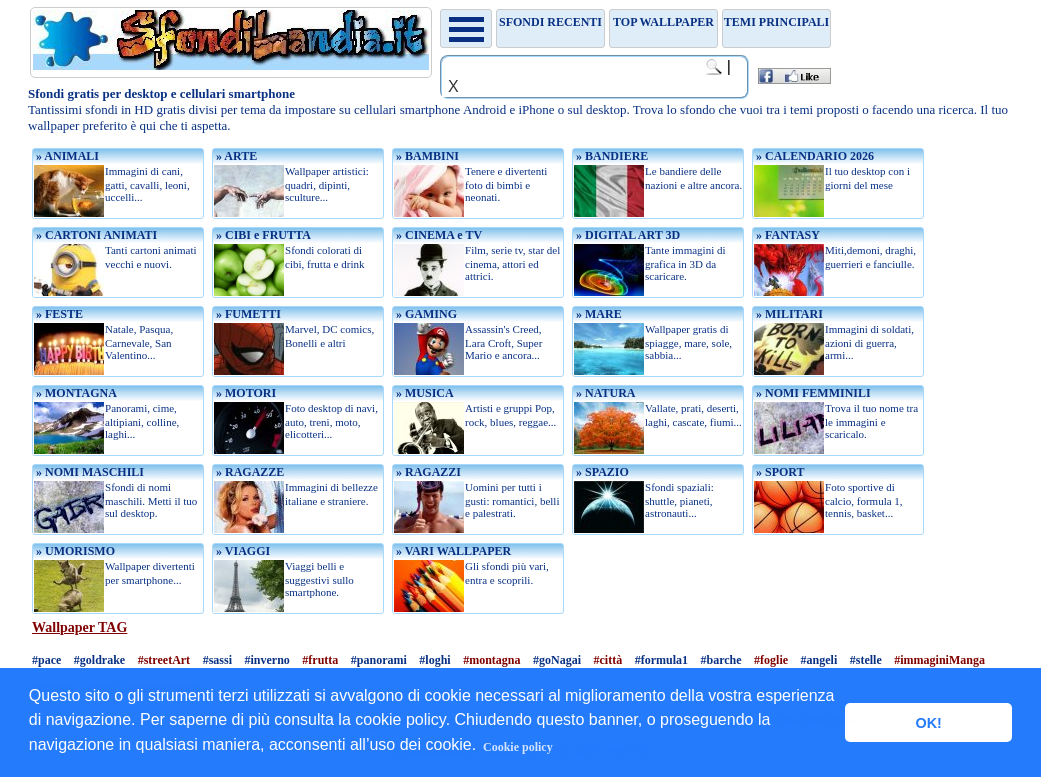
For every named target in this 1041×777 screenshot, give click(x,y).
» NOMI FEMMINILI (812, 393)
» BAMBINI (426, 156)
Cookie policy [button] (518, 747)
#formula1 (661, 660)
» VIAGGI (241, 551)
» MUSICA (423, 393)
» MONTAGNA (75, 393)
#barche (721, 660)
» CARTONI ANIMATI (95, 235)
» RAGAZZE (248, 472)
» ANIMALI (66, 156)
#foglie (771, 660)
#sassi (217, 660)
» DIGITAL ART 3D (626, 235)
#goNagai (557, 660)
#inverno (266, 660)
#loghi (434, 660)
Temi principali (776, 22)
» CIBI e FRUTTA (262, 235)
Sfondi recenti (550, 22)
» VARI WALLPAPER (452, 551)
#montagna (491, 660)
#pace (46, 660)
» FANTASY (786, 235)
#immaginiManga (939, 660)
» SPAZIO (601, 472)
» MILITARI (788, 314)
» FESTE (58, 314)
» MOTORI (244, 393)
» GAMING (425, 314)
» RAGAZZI (427, 472)
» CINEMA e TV (437, 235)
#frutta (320, 660)
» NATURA (604, 393)
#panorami (379, 660)
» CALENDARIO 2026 (813, 156)
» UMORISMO (74, 551)
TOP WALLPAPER (663, 22)
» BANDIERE (610, 156)
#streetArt (164, 660)
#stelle (866, 660)
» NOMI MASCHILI (88, 472)
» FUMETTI (247, 314)
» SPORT (779, 472)
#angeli (819, 660)
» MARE (597, 314)
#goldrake (99, 660)
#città (608, 660)
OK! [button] (928, 723)
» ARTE (235, 156)
